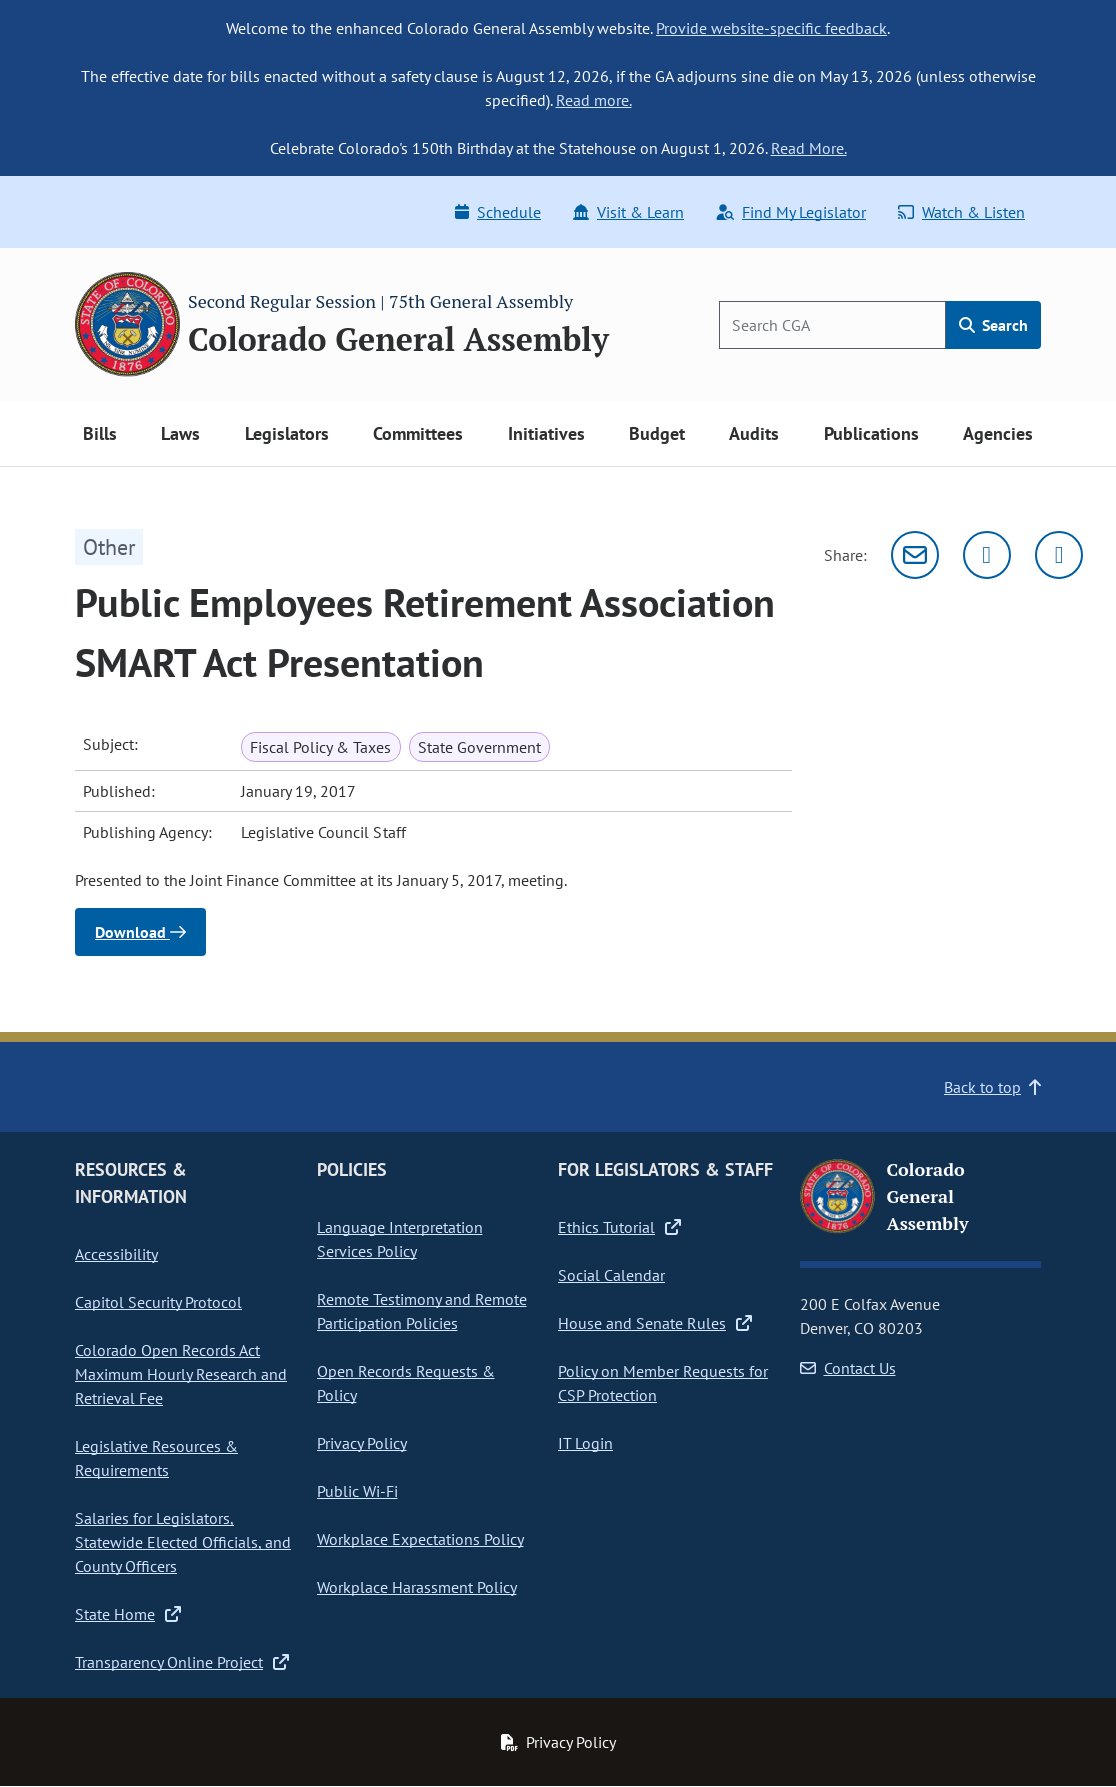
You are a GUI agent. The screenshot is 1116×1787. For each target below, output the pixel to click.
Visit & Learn (628, 212)
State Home (128, 1614)
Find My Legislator (791, 212)
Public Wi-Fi (357, 1491)
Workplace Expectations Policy (420, 1539)
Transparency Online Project (182, 1662)
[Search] (832, 325)
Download (140, 932)
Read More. (809, 148)
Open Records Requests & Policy (406, 1383)
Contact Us (848, 1368)
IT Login (585, 1443)
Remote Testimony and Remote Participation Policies (422, 1311)
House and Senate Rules (655, 1323)
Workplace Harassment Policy (417, 1587)
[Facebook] (1059, 555)
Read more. (594, 100)
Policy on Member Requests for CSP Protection (663, 1383)
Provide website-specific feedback (771, 28)
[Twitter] (987, 555)
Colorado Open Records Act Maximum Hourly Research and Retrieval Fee (181, 1374)
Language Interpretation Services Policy (400, 1239)
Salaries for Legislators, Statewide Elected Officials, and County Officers (183, 1542)
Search (993, 325)
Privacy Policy (362, 1443)
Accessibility (116, 1254)
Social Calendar (611, 1275)
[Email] (915, 555)
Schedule (498, 212)
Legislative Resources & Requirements (156, 1458)
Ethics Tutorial (619, 1227)
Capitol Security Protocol (158, 1302)
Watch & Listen (961, 212)
